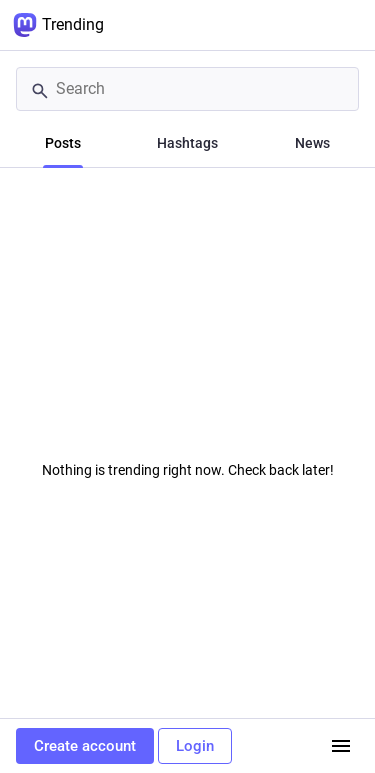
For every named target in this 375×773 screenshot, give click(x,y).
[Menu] (341, 746)
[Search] (187, 89)
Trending (58, 25)
